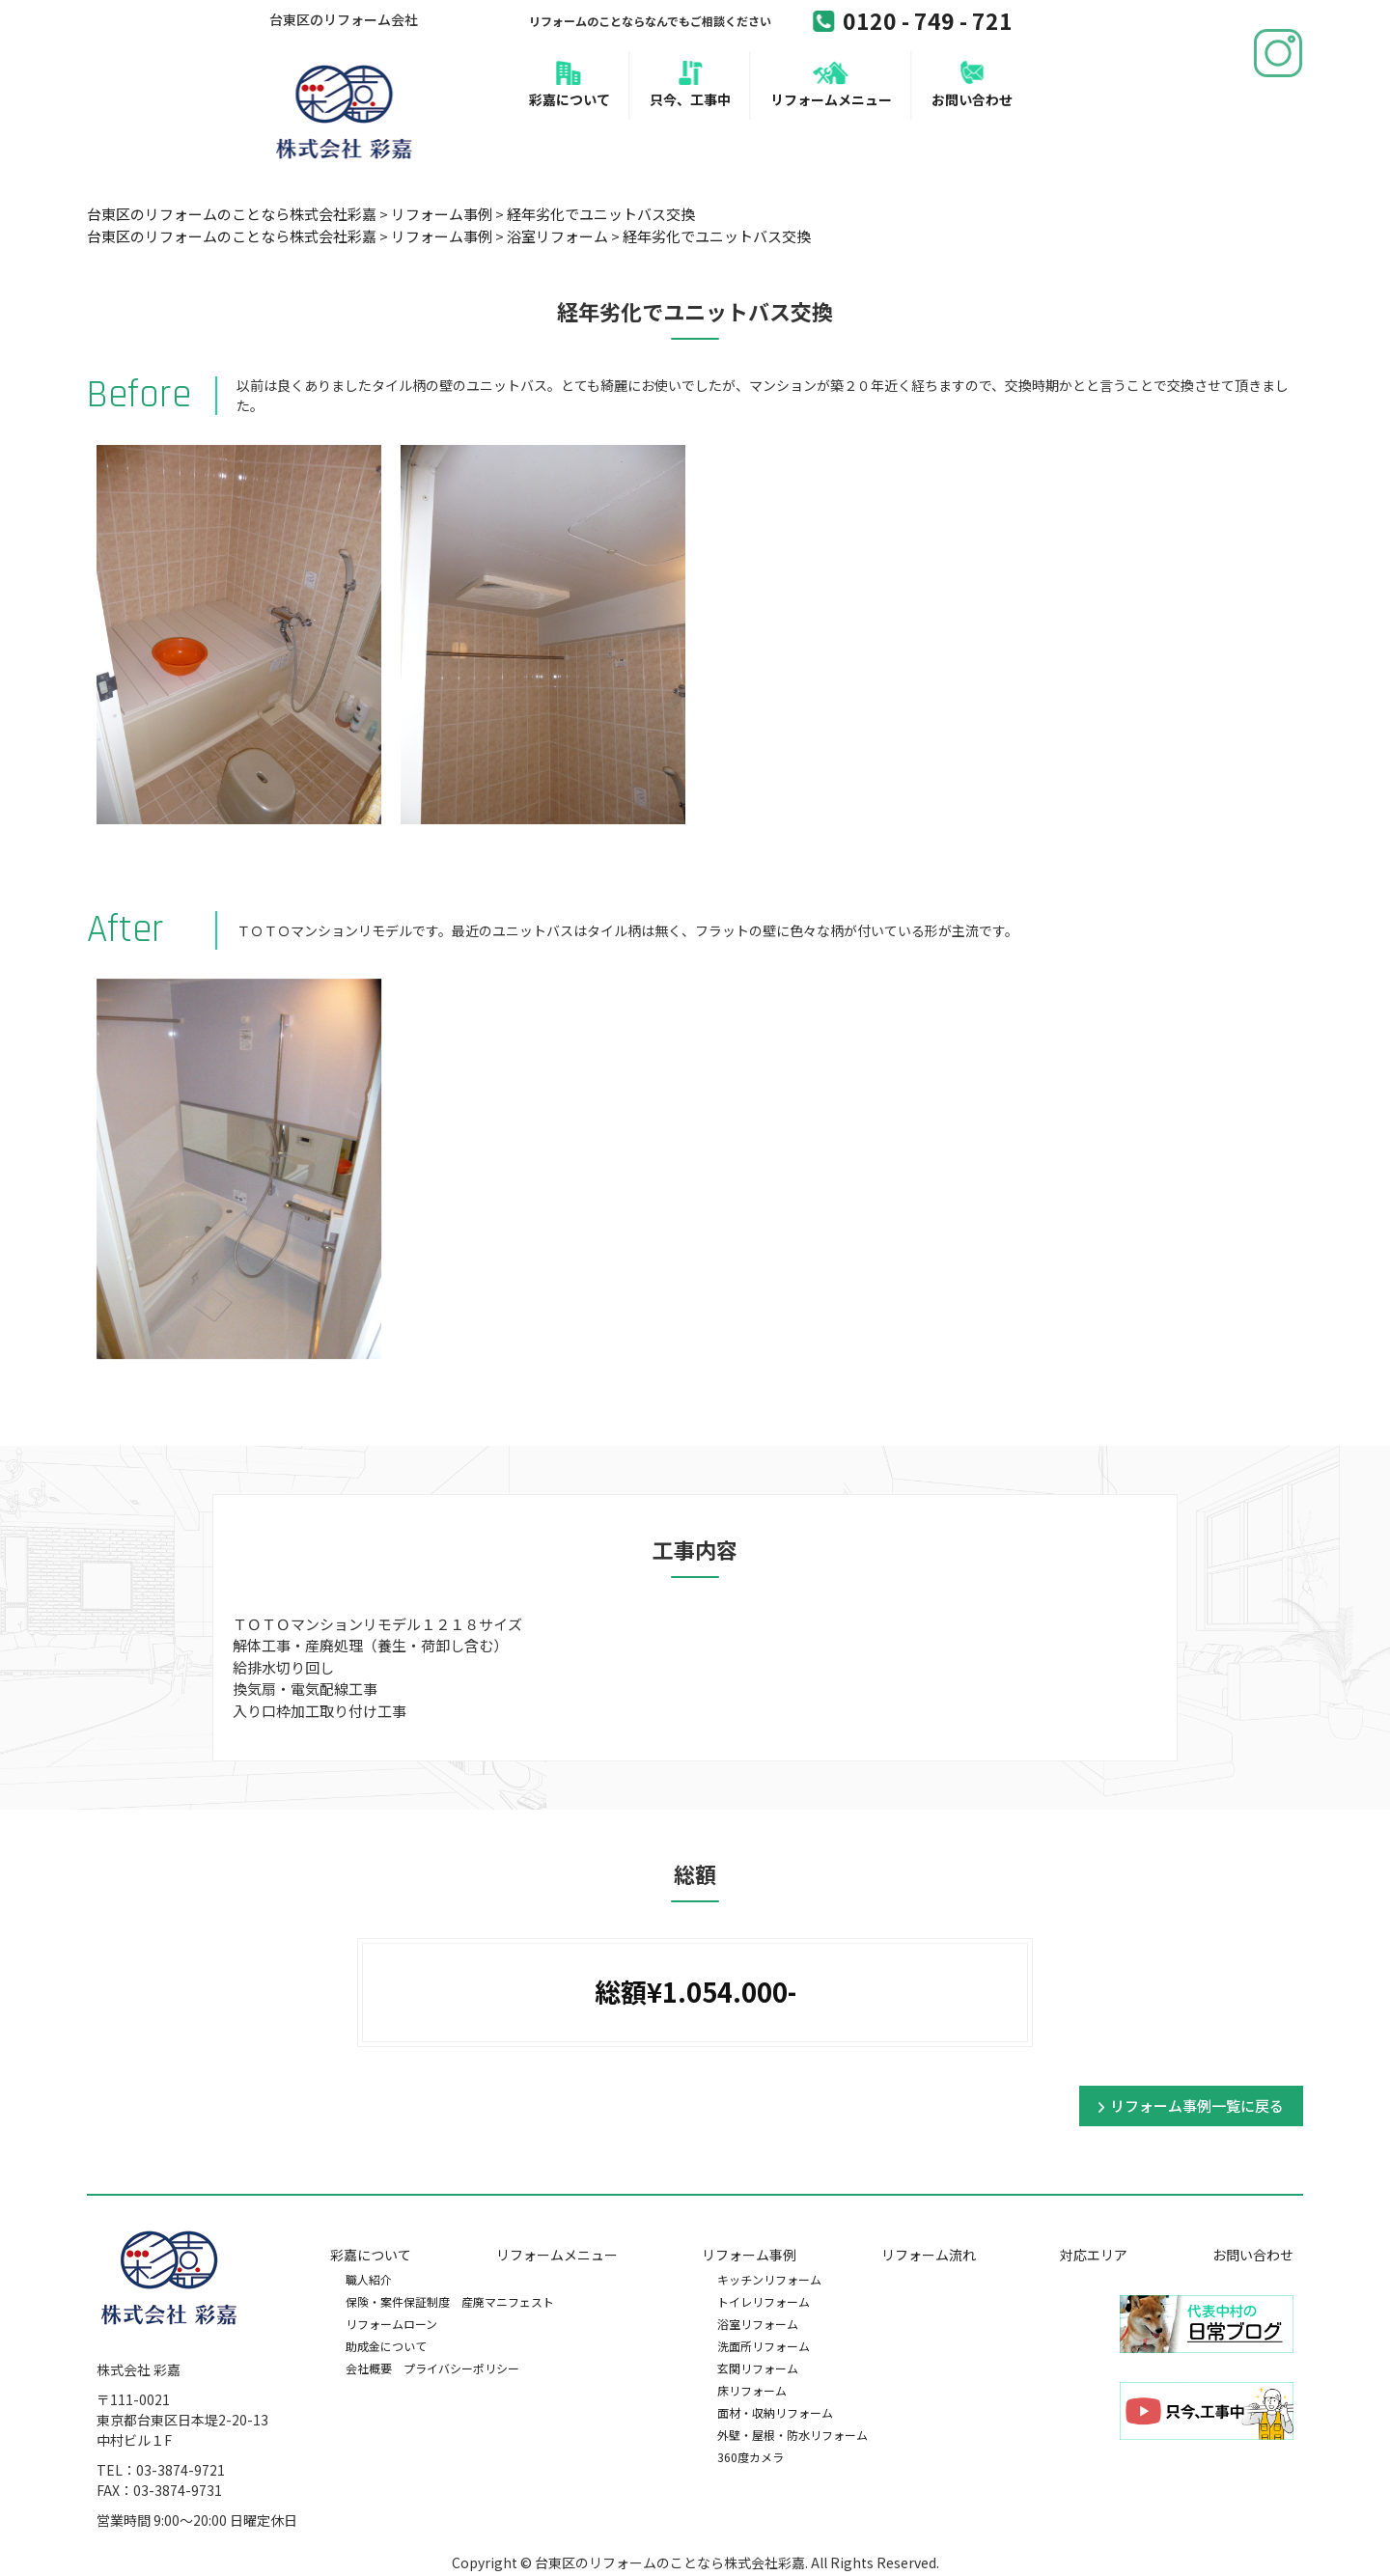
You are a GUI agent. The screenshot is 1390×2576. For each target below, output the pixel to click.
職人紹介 (369, 2279)
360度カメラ (750, 2457)
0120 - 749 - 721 (913, 21)
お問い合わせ (972, 99)
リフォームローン (391, 2323)
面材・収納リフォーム (775, 2412)
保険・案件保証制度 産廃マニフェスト (450, 2301)
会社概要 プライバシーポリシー (432, 2368)
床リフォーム (752, 2390)
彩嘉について (569, 99)
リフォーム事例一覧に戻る (1197, 2105)
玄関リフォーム (757, 2368)
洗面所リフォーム (763, 2346)
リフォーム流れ (928, 2254)
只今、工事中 (690, 99)
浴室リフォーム (757, 2323)
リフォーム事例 (749, 2254)
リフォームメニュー (831, 99)
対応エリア (1093, 2254)
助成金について (386, 2346)
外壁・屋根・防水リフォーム (792, 2434)
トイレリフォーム (763, 2301)
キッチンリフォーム (769, 2279)
